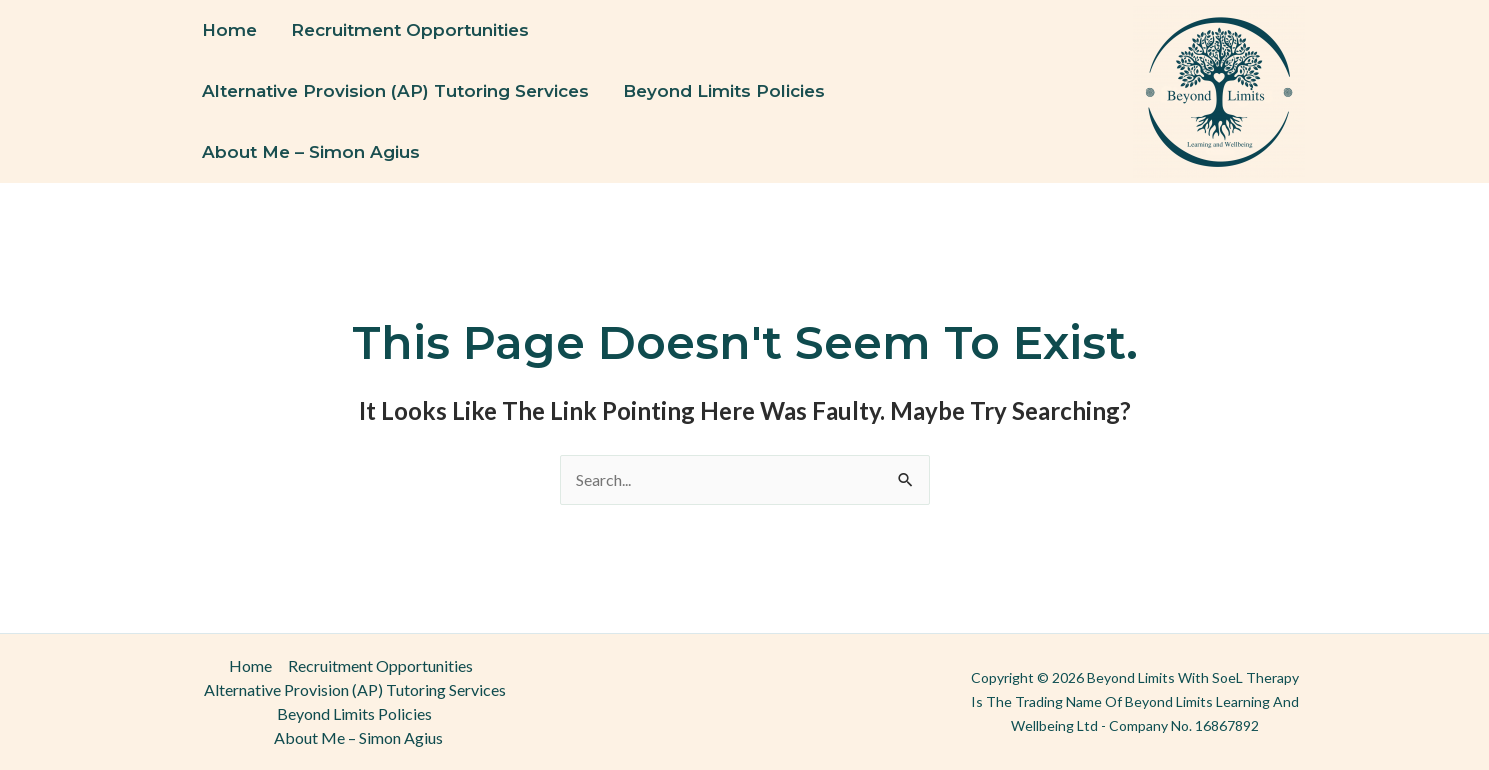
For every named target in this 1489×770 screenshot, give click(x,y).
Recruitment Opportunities (410, 30)
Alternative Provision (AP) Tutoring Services (395, 91)
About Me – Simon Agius (311, 152)
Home (229, 30)
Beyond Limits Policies (724, 91)
